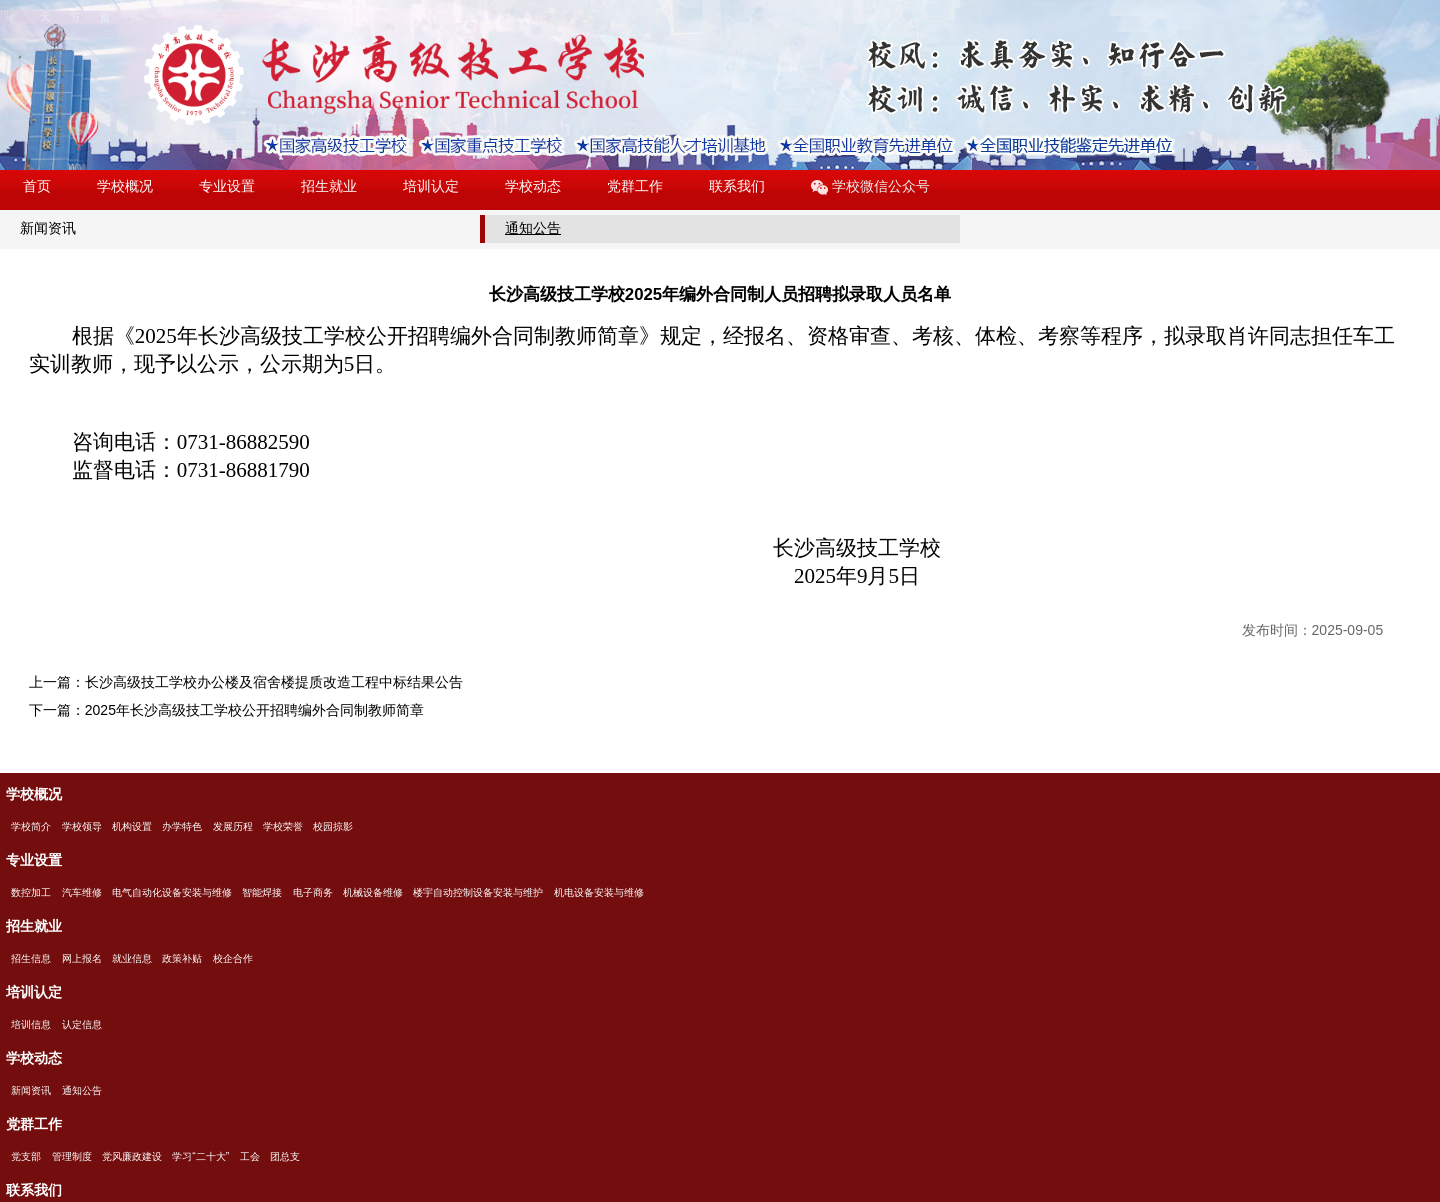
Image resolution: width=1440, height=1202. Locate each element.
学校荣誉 (283, 826)
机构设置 (132, 826)
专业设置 (227, 186)
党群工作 (635, 186)
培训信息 (31, 1024)
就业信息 (132, 958)
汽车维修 (82, 892)
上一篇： (246, 682)
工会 (250, 1156)
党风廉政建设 (132, 1156)
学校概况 (125, 186)
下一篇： (226, 710)
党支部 (26, 1156)
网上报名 (82, 958)
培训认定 (431, 186)
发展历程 (233, 826)
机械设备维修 (373, 892)
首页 (37, 186)
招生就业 (329, 186)
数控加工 (31, 892)
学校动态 (533, 186)
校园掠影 (333, 826)
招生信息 (31, 958)
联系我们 (737, 186)
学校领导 (82, 826)
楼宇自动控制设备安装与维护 (478, 892)
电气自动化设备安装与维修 (172, 892)
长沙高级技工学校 (394, 75)
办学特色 (182, 826)
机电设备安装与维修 (599, 892)
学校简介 (31, 826)
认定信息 (82, 1024)
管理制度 (72, 1156)
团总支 (285, 1156)
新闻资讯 (48, 228)
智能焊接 (262, 892)
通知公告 (533, 228)
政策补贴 (182, 958)
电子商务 (313, 892)
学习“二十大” (200, 1156)
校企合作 (233, 958)
